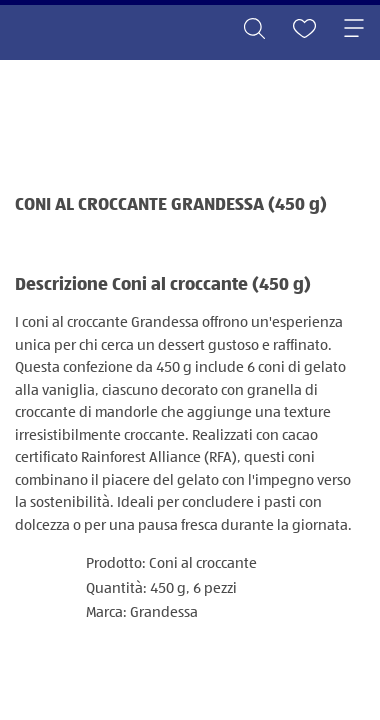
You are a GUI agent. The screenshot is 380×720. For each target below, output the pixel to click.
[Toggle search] (254, 30)
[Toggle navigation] (354, 30)
